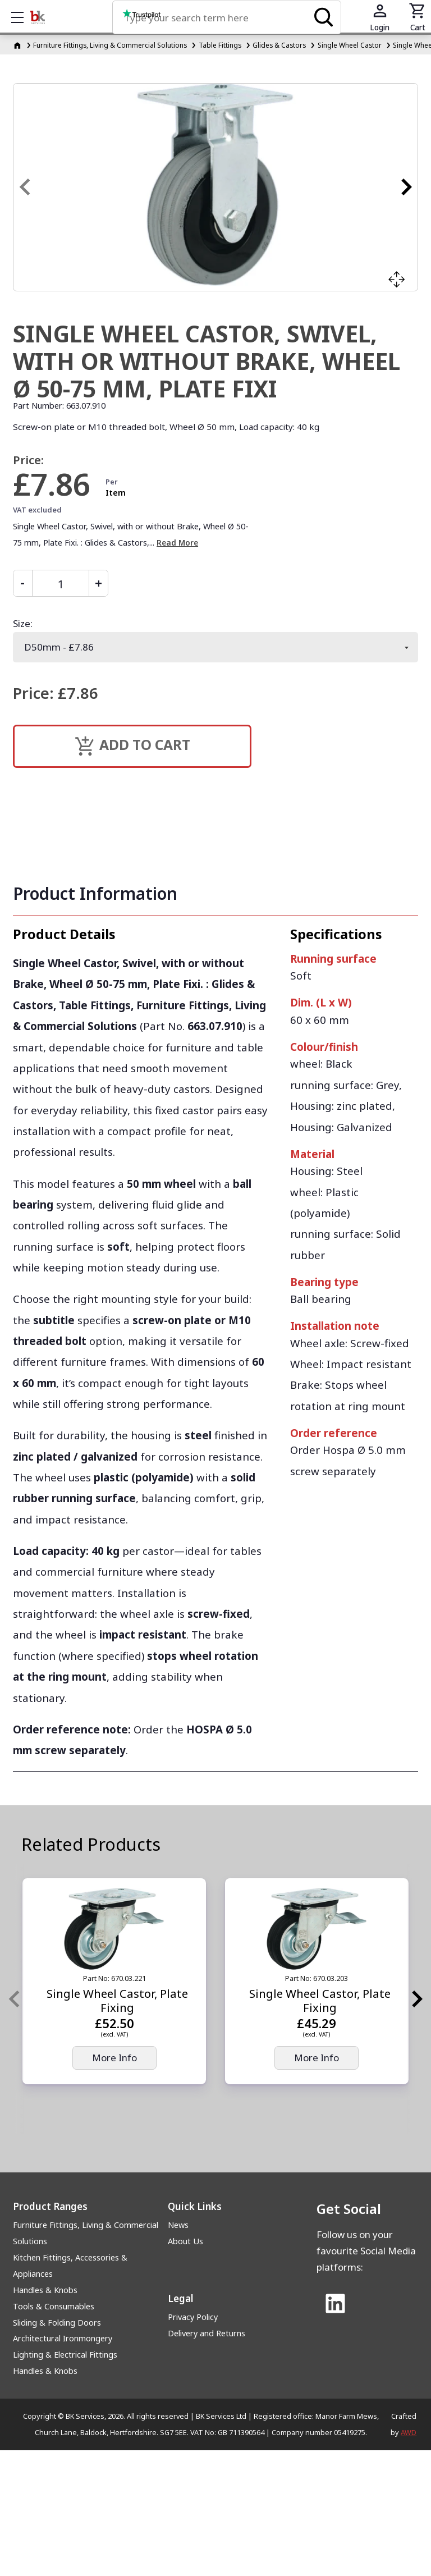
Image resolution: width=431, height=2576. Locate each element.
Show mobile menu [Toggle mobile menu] (23, 17)
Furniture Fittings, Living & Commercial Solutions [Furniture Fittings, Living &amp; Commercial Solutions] (110, 44)
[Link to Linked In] (335, 2305)
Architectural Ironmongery (62, 2338)
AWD (408, 2432)
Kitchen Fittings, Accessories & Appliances (70, 2265)
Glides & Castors (279, 44)
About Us (185, 2241)
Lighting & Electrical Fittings (65, 2354)
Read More (177, 542)
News (178, 2225)
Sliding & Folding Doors (57, 2322)
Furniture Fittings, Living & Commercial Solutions (85, 2233)
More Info (114, 2057)
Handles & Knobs (45, 2290)
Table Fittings (220, 44)
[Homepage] (18, 44)
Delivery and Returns (206, 2333)
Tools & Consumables (53, 2306)
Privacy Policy (193, 2317)
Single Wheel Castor (350, 44)
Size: (23, 623)
